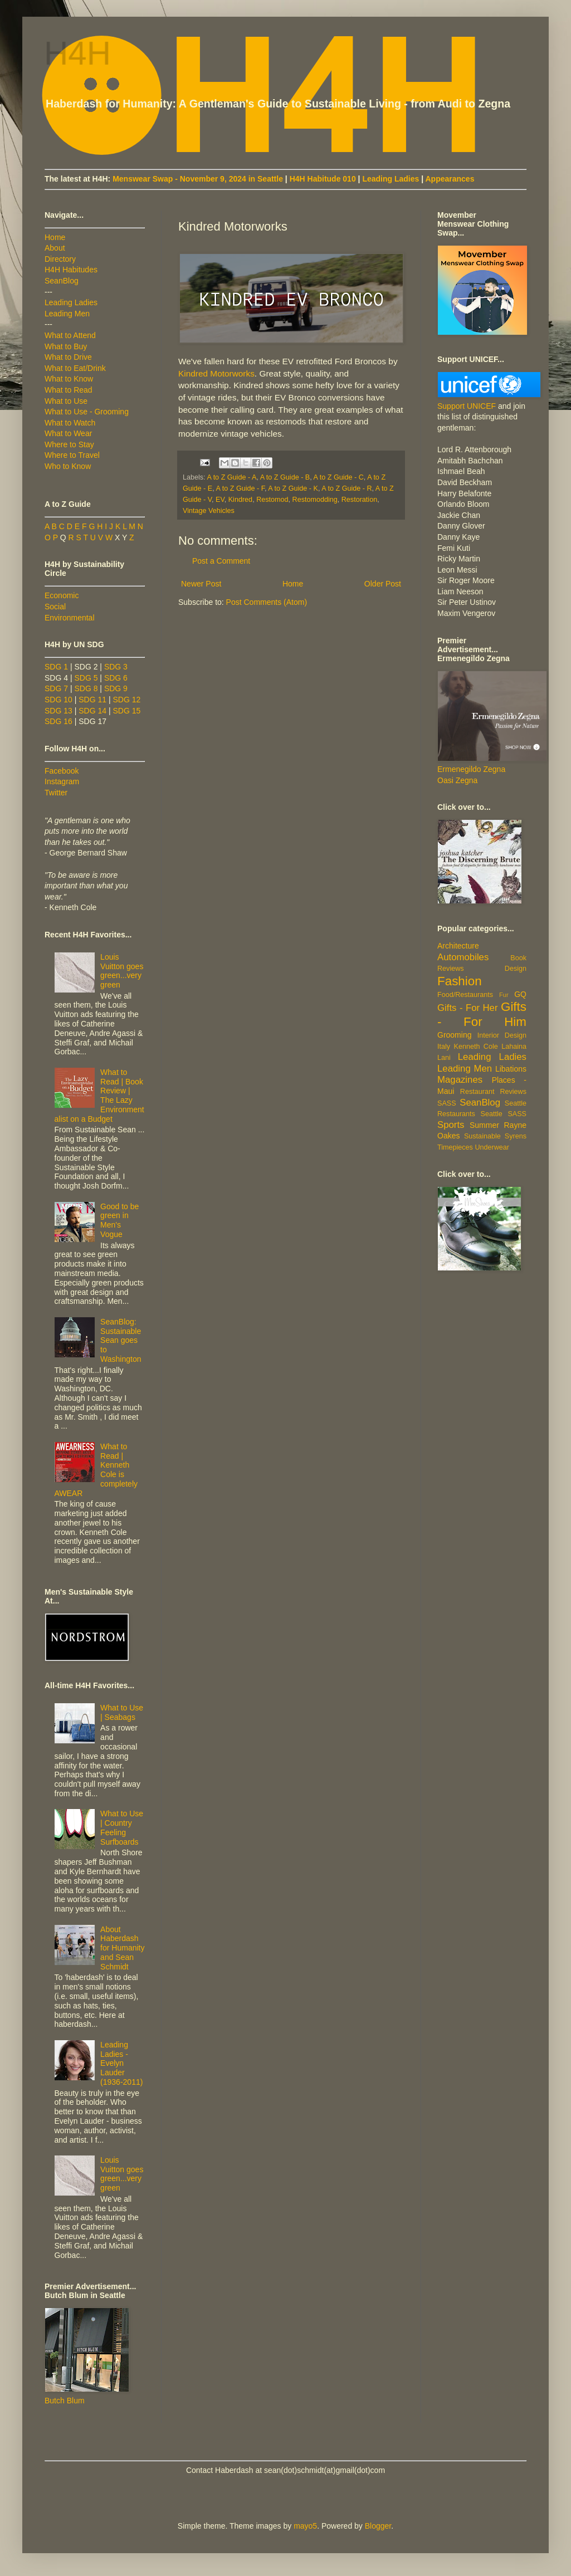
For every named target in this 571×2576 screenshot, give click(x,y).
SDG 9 (116, 688)
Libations (510, 1068)
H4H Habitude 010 (323, 178)
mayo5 (305, 2525)
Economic (62, 595)
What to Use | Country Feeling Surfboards (121, 1827)
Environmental (70, 617)
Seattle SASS (503, 1114)
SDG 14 (92, 710)
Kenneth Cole (476, 1046)
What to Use (66, 401)
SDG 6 (116, 677)
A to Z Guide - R (346, 488)
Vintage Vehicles (209, 511)
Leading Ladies (390, 178)
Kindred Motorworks (216, 373)
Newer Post (201, 583)
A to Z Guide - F (240, 488)
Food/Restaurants (465, 995)
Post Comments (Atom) (266, 602)
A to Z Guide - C (339, 477)
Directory (60, 259)
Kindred (240, 500)
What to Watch (70, 422)
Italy (443, 1046)
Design (515, 968)
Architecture (458, 945)
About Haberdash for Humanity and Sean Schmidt (122, 1948)
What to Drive (68, 357)
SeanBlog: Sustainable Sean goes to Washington (120, 1340)
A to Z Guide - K (293, 488)
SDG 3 (116, 666)
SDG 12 (126, 699)
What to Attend (70, 335)
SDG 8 (85, 688)
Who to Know (68, 466)
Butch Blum (65, 2400)
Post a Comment (221, 560)
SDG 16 (58, 721)
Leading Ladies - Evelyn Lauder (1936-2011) (121, 2063)
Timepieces (455, 1147)
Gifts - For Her (467, 1008)
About (55, 247)
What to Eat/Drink (75, 368)
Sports (451, 1125)
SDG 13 (58, 710)
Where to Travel (72, 455)
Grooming (454, 1034)
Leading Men (67, 313)
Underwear (492, 1147)
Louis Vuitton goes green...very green (121, 970)
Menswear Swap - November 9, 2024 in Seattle (198, 178)
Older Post (382, 583)
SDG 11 (92, 699)
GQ (520, 994)
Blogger (378, 2525)
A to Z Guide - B (285, 477)
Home (292, 583)
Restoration (359, 500)
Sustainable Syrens (495, 1136)
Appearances (450, 178)
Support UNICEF (466, 406)
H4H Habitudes (71, 269)
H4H (78, 53)
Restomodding (315, 500)
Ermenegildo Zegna (471, 769)
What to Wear (68, 433)
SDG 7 (56, 688)
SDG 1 (56, 666)
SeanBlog (62, 280)
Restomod (272, 500)
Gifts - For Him (481, 1014)
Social (55, 606)
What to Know (69, 378)
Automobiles (463, 957)
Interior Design (501, 1035)
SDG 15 (126, 710)
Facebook (62, 770)
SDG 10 (58, 699)
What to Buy (66, 346)
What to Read (68, 389)
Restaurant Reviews (493, 1092)
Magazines (459, 1079)
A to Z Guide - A (231, 477)
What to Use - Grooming (87, 411)
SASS (446, 1103)
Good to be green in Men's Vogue (119, 1220)
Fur (504, 994)
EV (220, 500)
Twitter (56, 792)
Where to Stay (69, 444)
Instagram (62, 781)
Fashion (459, 981)
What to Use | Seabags (121, 1712)
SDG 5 (85, 677)
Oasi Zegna (457, 780)
